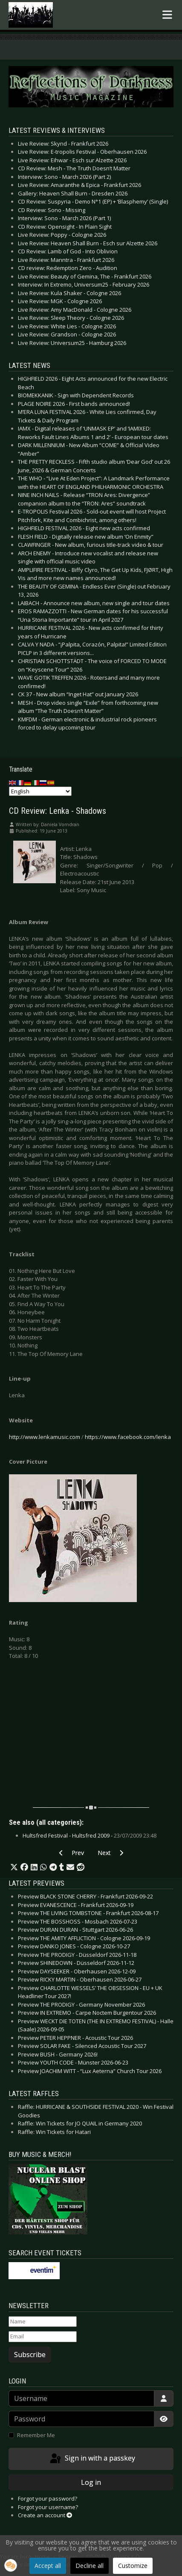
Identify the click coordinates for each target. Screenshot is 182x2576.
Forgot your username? (48, 2507)
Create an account (45, 2515)
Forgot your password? (47, 2498)
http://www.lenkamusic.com (44, 1437)
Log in (91, 2482)
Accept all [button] (48, 2566)
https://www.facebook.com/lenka (128, 1437)
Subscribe (30, 2354)
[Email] (43, 2336)
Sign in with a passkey (92, 2459)
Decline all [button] (89, 2566)
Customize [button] (132, 2566)
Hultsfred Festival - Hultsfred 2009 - (89, 1835)
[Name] (43, 2321)
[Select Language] (40, 791)
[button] (14, 1867)
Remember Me (36, 2435)
